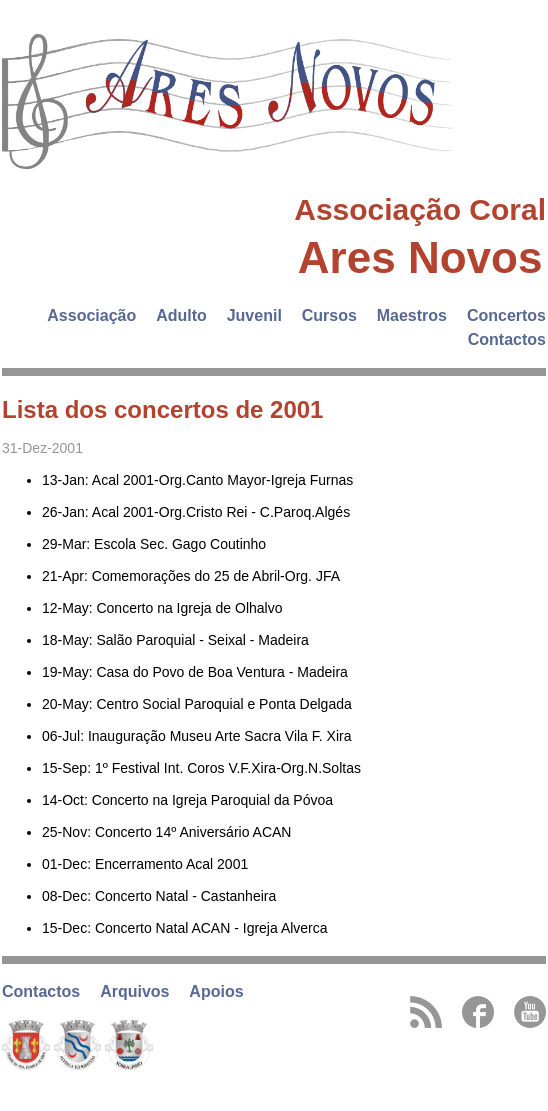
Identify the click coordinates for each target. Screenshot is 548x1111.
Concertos (506, 315)
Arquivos (134, 991)
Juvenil (254, 315)
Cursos (329, 315)
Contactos (507, 339)
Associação (91, 315)
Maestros (412, 315)
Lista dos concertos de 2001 (162, 409)
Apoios (216, 991)
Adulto (181, 315)
